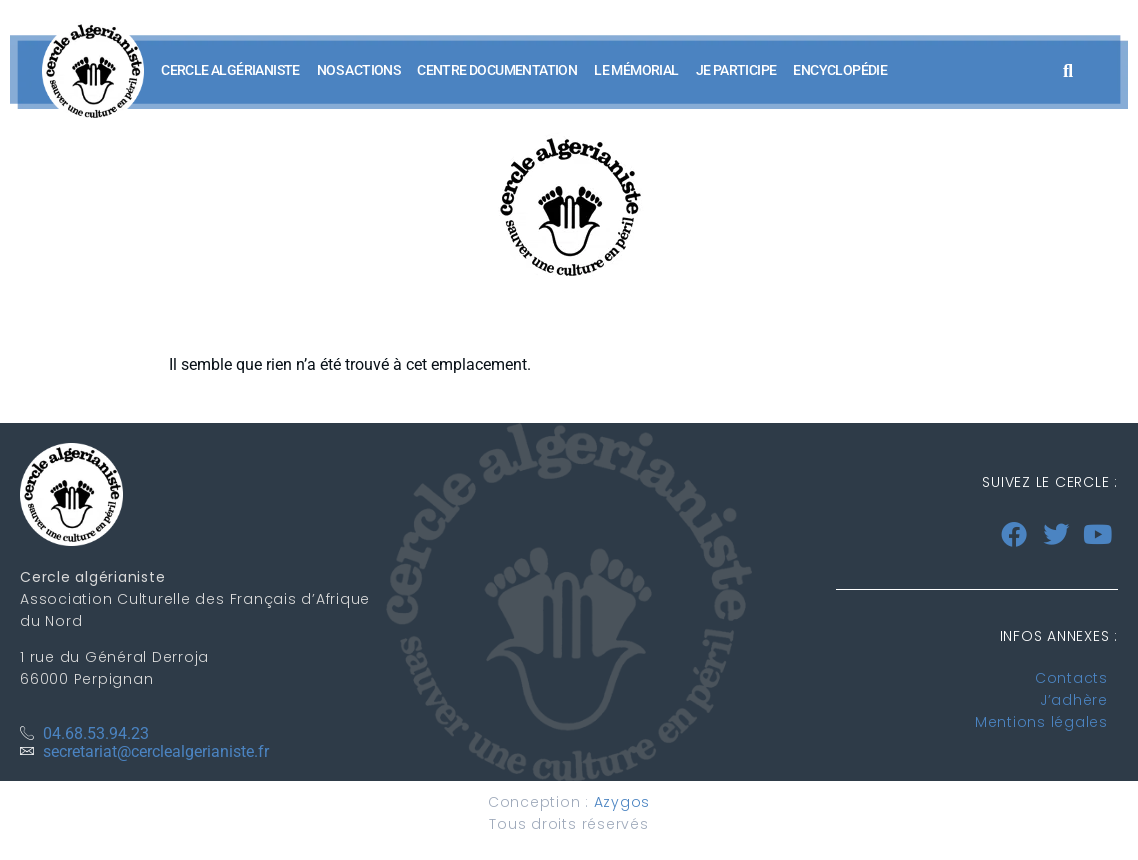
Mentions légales (1041, 722)
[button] (1067, 70)
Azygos (622, 802)
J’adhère (1074, 700)
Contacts (1071, 678)
